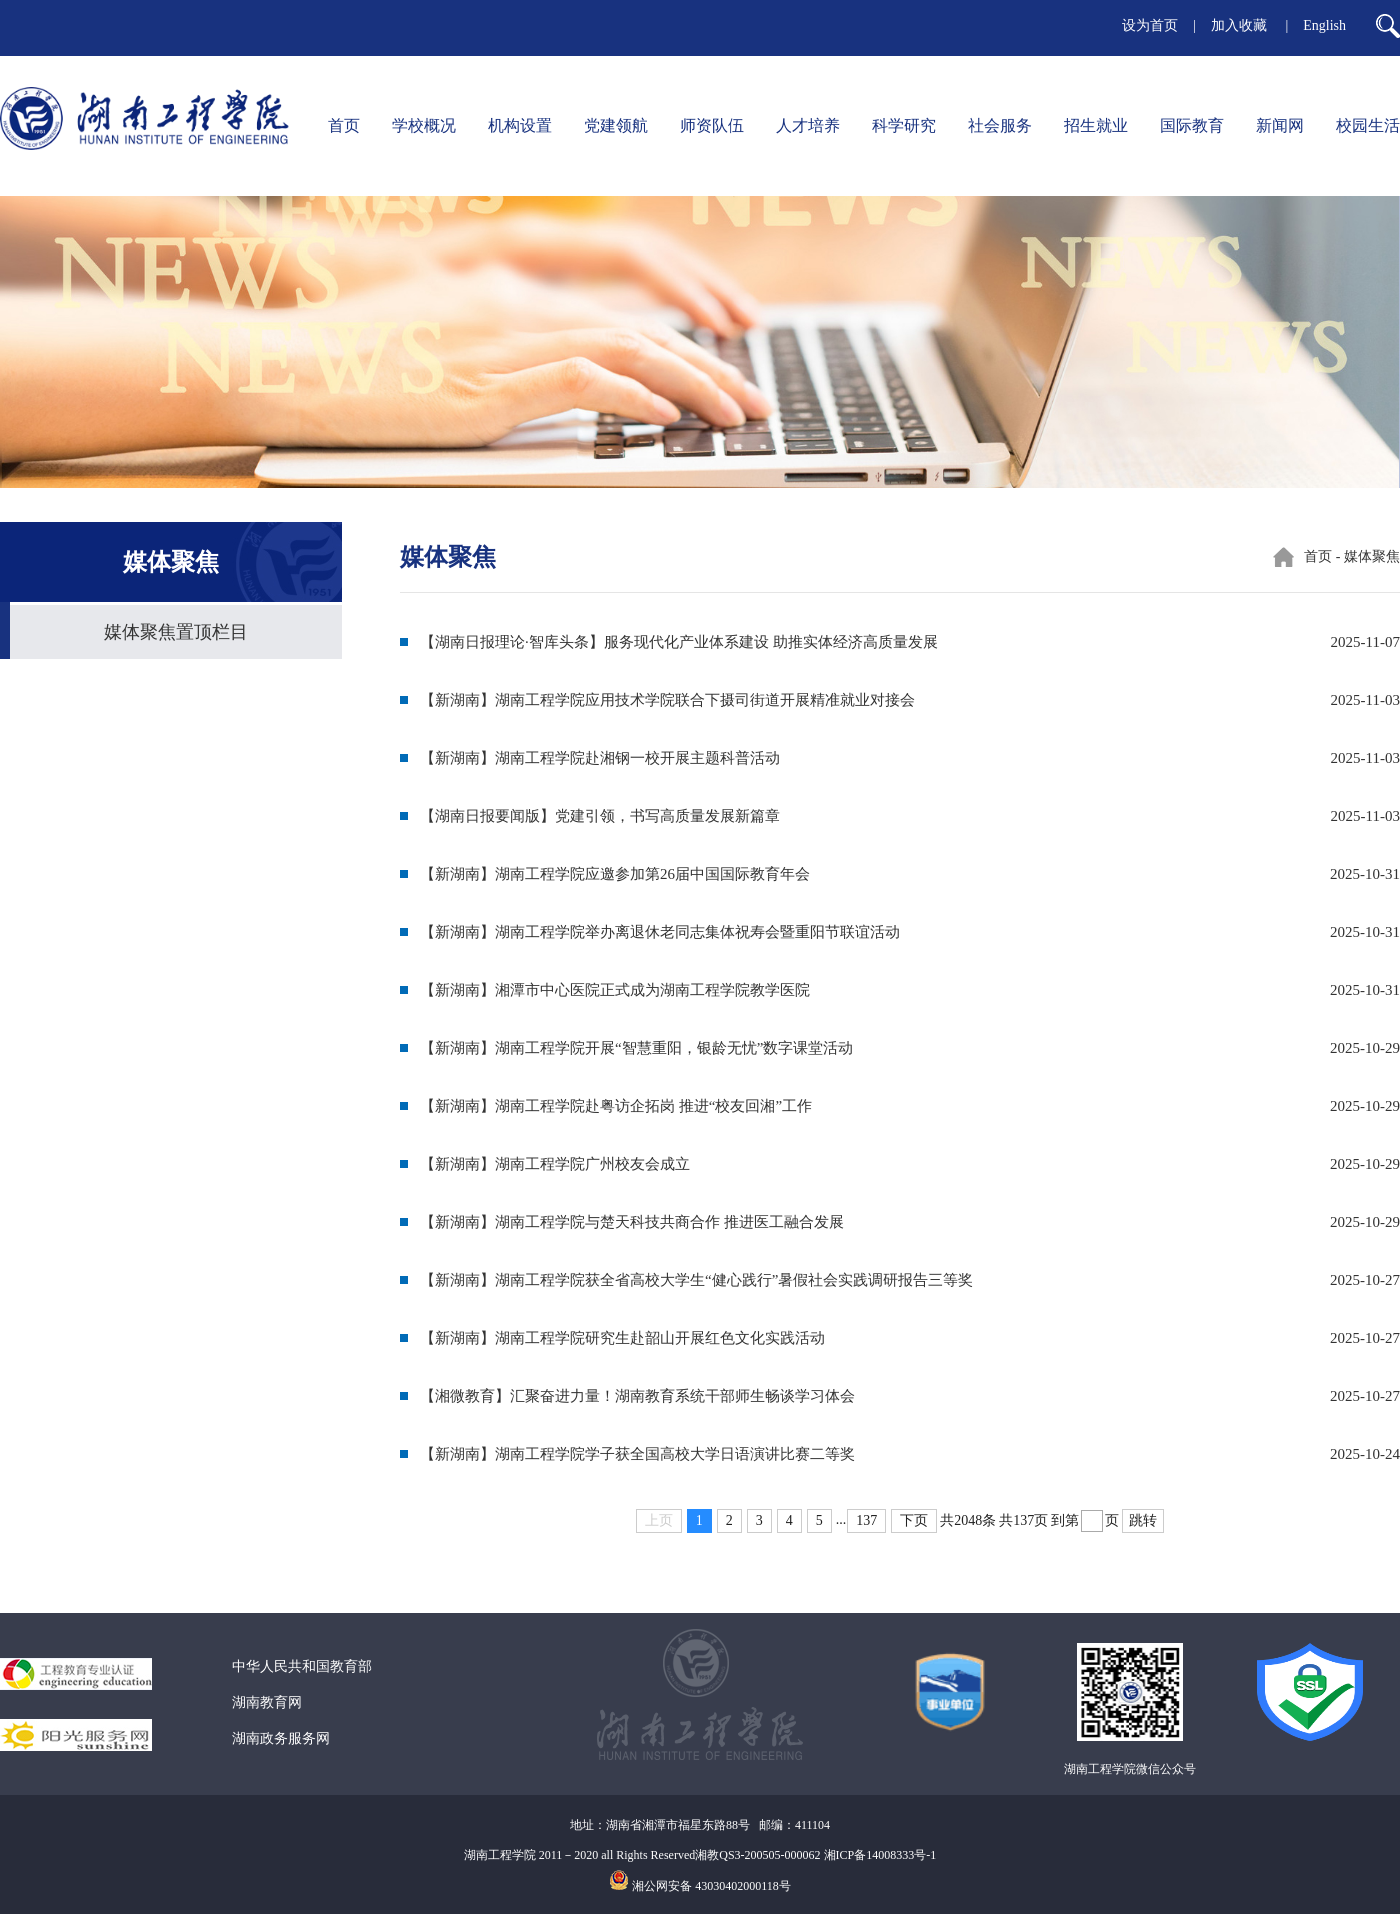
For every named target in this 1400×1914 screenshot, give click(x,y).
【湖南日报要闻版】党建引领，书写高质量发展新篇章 (600, 816)
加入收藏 (1241, 25)
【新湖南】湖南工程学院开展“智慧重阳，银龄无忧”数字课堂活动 (636, 1048)
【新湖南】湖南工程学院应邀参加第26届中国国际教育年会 (615, 874)
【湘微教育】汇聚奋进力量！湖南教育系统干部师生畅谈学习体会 (637, 1396)
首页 (344, 125)
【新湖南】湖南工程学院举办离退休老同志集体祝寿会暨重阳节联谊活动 (660, 932)
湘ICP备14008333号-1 (880, 1855)
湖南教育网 (267, 1702)
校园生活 (1368, 125)
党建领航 (616, 125)
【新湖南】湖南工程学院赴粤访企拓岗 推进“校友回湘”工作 (616, 1106)
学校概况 (424, 125)
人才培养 (808, 125)
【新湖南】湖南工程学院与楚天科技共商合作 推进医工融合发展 (632, 1222)
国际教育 (1192, 125)
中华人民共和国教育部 (302, 1666)
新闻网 (1280, 125)
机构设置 (520, 125)
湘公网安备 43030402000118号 (711, 1886)
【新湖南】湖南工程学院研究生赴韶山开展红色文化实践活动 (622, 1338)
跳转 (1143, 1520)
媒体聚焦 (1372, 556)
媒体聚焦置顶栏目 (176, 632)
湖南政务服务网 (281, 1738)
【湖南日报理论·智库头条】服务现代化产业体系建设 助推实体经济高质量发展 (679, 642)
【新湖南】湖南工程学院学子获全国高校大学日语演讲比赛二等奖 (637, 1454)
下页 (914, 1520)
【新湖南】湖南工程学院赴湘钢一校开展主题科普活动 (600, 758)
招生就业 (1096, 125)
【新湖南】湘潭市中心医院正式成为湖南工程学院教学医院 (615, 990)
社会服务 (1000, 125)
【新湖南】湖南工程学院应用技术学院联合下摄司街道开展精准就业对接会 (667, 700)
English (1324, 25)
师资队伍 (712, 125)
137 (866, 1520)
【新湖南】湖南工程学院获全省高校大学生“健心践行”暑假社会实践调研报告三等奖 (696, 1280)
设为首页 (1150, 25)
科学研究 (904, 125)
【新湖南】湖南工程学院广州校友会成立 (555, 1164)
